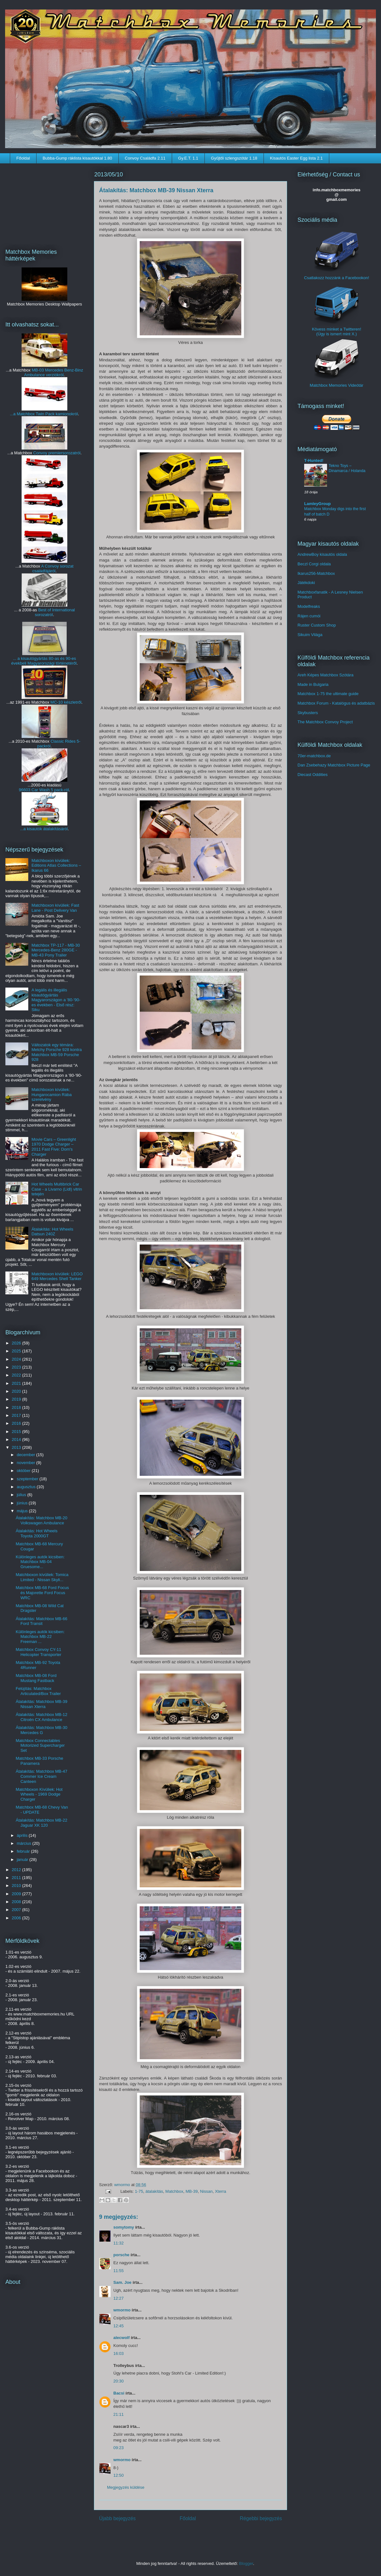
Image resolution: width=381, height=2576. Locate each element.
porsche (121, 2254)
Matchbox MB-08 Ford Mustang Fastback (36, 1678)
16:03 (118, 2353)
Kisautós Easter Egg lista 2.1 (296, 158)
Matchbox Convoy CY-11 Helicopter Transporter (38, 1652)
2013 (17, 1447)
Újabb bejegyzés (117, 2518)
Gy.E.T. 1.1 (188, 158)
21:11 (118, 2414)
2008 (17, 1901)
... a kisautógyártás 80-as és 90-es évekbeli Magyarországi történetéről (44, 661)
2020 (17, 1391)
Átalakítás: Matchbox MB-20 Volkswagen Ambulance (41, 1520)
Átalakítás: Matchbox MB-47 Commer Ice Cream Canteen (41, 1776)
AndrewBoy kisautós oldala (322, 554)
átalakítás (154, 2191)
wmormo (122, 2184)
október (24, 1470)
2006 (17, 1918)
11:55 (118, 2270)
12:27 (118, 2298)
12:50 (118, 2475)
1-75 (139, 2191)
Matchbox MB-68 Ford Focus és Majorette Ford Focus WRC (42, 1592)
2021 (17, 1383)
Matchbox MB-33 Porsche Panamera (39, 1761)
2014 (17, 1439)
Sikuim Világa (310, 634)
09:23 (118, 2447)
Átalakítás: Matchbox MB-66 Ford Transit (41, 1621)
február (24, 1851)
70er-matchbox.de (314, 755)
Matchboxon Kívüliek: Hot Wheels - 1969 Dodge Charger (39, 1794)
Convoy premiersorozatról (57, 452)
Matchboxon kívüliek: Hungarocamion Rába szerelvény (51, 1094)
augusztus (27, 1486)
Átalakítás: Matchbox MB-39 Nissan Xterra (41, 1704)
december (26, 1454)
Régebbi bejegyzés (261, 2518)
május (23, 1510)
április (23, 1835)
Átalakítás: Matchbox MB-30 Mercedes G (41, 1730)
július (22, 1494)
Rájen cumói (308, 616)
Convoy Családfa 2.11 (145, 158)
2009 (17, 1893)
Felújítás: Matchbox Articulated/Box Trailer (38, 1691)
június (23, 1503)
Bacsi (118, 2393)
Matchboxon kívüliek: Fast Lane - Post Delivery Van (55, 908)
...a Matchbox (23, 413)
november (26, 1462)
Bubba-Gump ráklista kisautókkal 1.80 (77, 158)
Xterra (220, 2191)
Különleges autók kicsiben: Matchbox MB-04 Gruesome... (40, 1561)
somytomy (123, 2227)
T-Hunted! (314, 460)
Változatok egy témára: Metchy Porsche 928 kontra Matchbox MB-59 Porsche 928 (56, 1052)
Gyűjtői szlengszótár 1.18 (234, 158)
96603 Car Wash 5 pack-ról (44, 789)
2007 (17, 1909)
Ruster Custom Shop (316, 625)
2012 (17, 1869)
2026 (17, 1343)
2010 (17, 1885)
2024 (17, 1359)
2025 (17, 1351)
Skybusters (307, 712)
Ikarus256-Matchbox (316, 573)
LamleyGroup (317, 503)
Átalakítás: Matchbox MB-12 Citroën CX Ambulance (41, 1717)
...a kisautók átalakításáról (44, 828)
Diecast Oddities (312, 774)
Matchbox (174, 2191)
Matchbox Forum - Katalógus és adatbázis (336, 703)
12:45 (118, 2325)
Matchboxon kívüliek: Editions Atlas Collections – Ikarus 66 (56, 865)
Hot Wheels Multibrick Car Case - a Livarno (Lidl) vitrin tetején (56, 1189)
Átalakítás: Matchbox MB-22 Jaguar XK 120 (41, 1823)
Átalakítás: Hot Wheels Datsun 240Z (52, 1232)
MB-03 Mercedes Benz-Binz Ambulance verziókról (53, 372)
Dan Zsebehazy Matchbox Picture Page (333, 765)
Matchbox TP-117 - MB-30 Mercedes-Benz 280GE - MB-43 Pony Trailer (55, 950)
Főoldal (23, 158)
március (24, 1843)
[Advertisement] (44, 201)
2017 (17, 1415)
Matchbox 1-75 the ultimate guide (327, 693)
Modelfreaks (308, 606)
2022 (17, 1375)
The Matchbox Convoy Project (325, 722)
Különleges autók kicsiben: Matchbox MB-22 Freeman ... (40, 1636)
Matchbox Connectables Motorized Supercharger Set (40, 1745)
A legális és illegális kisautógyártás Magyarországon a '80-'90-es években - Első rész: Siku (55, 1000)
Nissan (206, 2191)
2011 (17, 1877)
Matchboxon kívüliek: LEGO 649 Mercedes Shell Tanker (57, 1276)
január (23, 1859)
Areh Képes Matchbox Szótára (325, 675)
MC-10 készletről (66, 702)
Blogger (246, 2563)
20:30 (118, 2381)
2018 (17, 1407)
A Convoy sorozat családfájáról (53, 568)
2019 (17, 1399)
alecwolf (121, 2337)
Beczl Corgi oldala (314, 564)
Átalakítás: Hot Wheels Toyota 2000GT (36, 1533)
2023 (17, 1367)
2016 (17, 1423)
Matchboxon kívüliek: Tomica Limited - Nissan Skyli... (42, 1577)
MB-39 (191, 2191)
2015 (17, 1431)
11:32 (118, 2243)
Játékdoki (306, 582)
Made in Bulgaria (313, 684)
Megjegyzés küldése (125, 2487)
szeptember (28, 1478)
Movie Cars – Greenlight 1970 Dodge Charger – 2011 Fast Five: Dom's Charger (53, 1147)
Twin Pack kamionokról (57, 413)
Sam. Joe (122, 2282)
